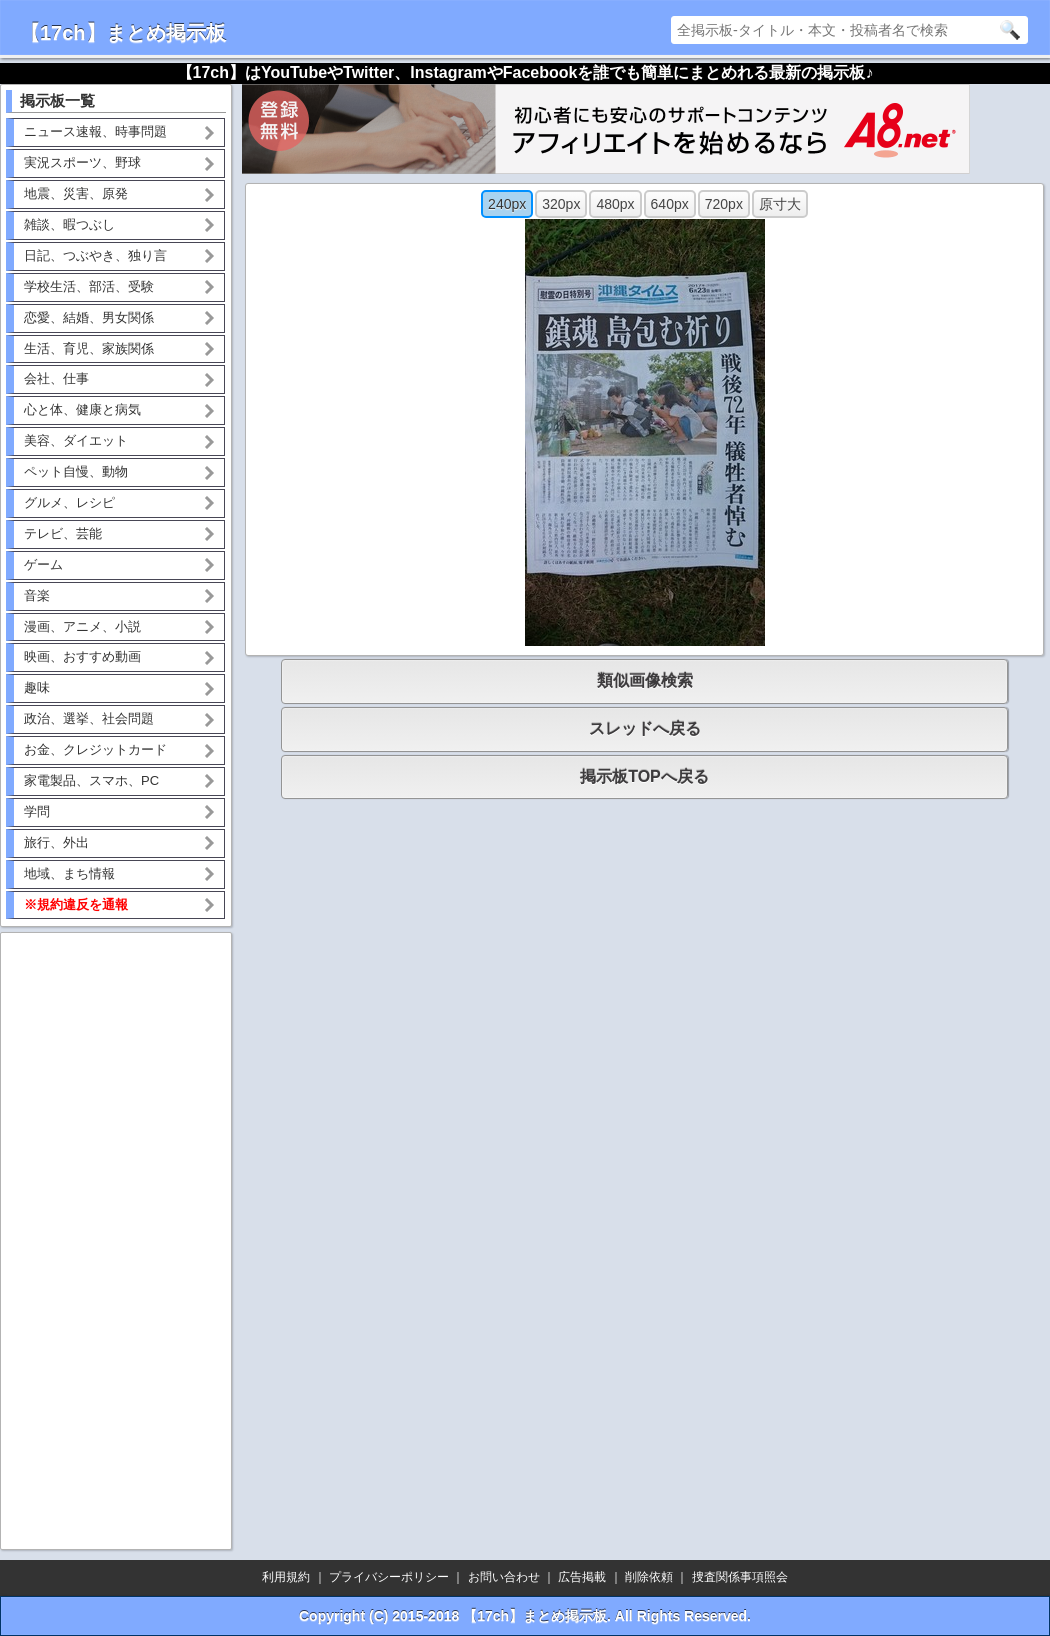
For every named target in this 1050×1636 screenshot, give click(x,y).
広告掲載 (582, 1577)
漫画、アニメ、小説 (82, 626)
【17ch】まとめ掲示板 (123, 33)
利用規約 (286, 1577)
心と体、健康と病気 (82, 409)
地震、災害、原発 (76, 193)
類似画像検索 (645, 680)
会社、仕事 (56, 378)
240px (507, 204)
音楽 (37, 595)
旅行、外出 (56, 842)
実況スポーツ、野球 (82, 162)
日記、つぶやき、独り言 (95, 255)
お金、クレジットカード (95, 749)
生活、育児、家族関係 (89, 348)
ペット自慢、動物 (76, 471)
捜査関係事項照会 (740, 1577)
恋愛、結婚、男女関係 (89, 317)
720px (724, 204)
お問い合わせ (504, 1577)
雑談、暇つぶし (69, 224)
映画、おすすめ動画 (82, 656)
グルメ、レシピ (69, 502)
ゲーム (43, 564)
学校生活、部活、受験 (89, 286)
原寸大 (780, 204)
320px (561, 204)
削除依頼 (649, 1577)
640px (670, 204)
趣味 (37, 687)
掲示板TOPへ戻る (644, 776)
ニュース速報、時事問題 (95, 131)
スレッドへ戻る (645, 728)
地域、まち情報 (69, 873)
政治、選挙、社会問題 (89, 718)
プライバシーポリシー (389, 1577)
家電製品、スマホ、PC (91, 780)
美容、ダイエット (76, 440)
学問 (37, 811)
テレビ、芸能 (63, 533)
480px (615, 204)
